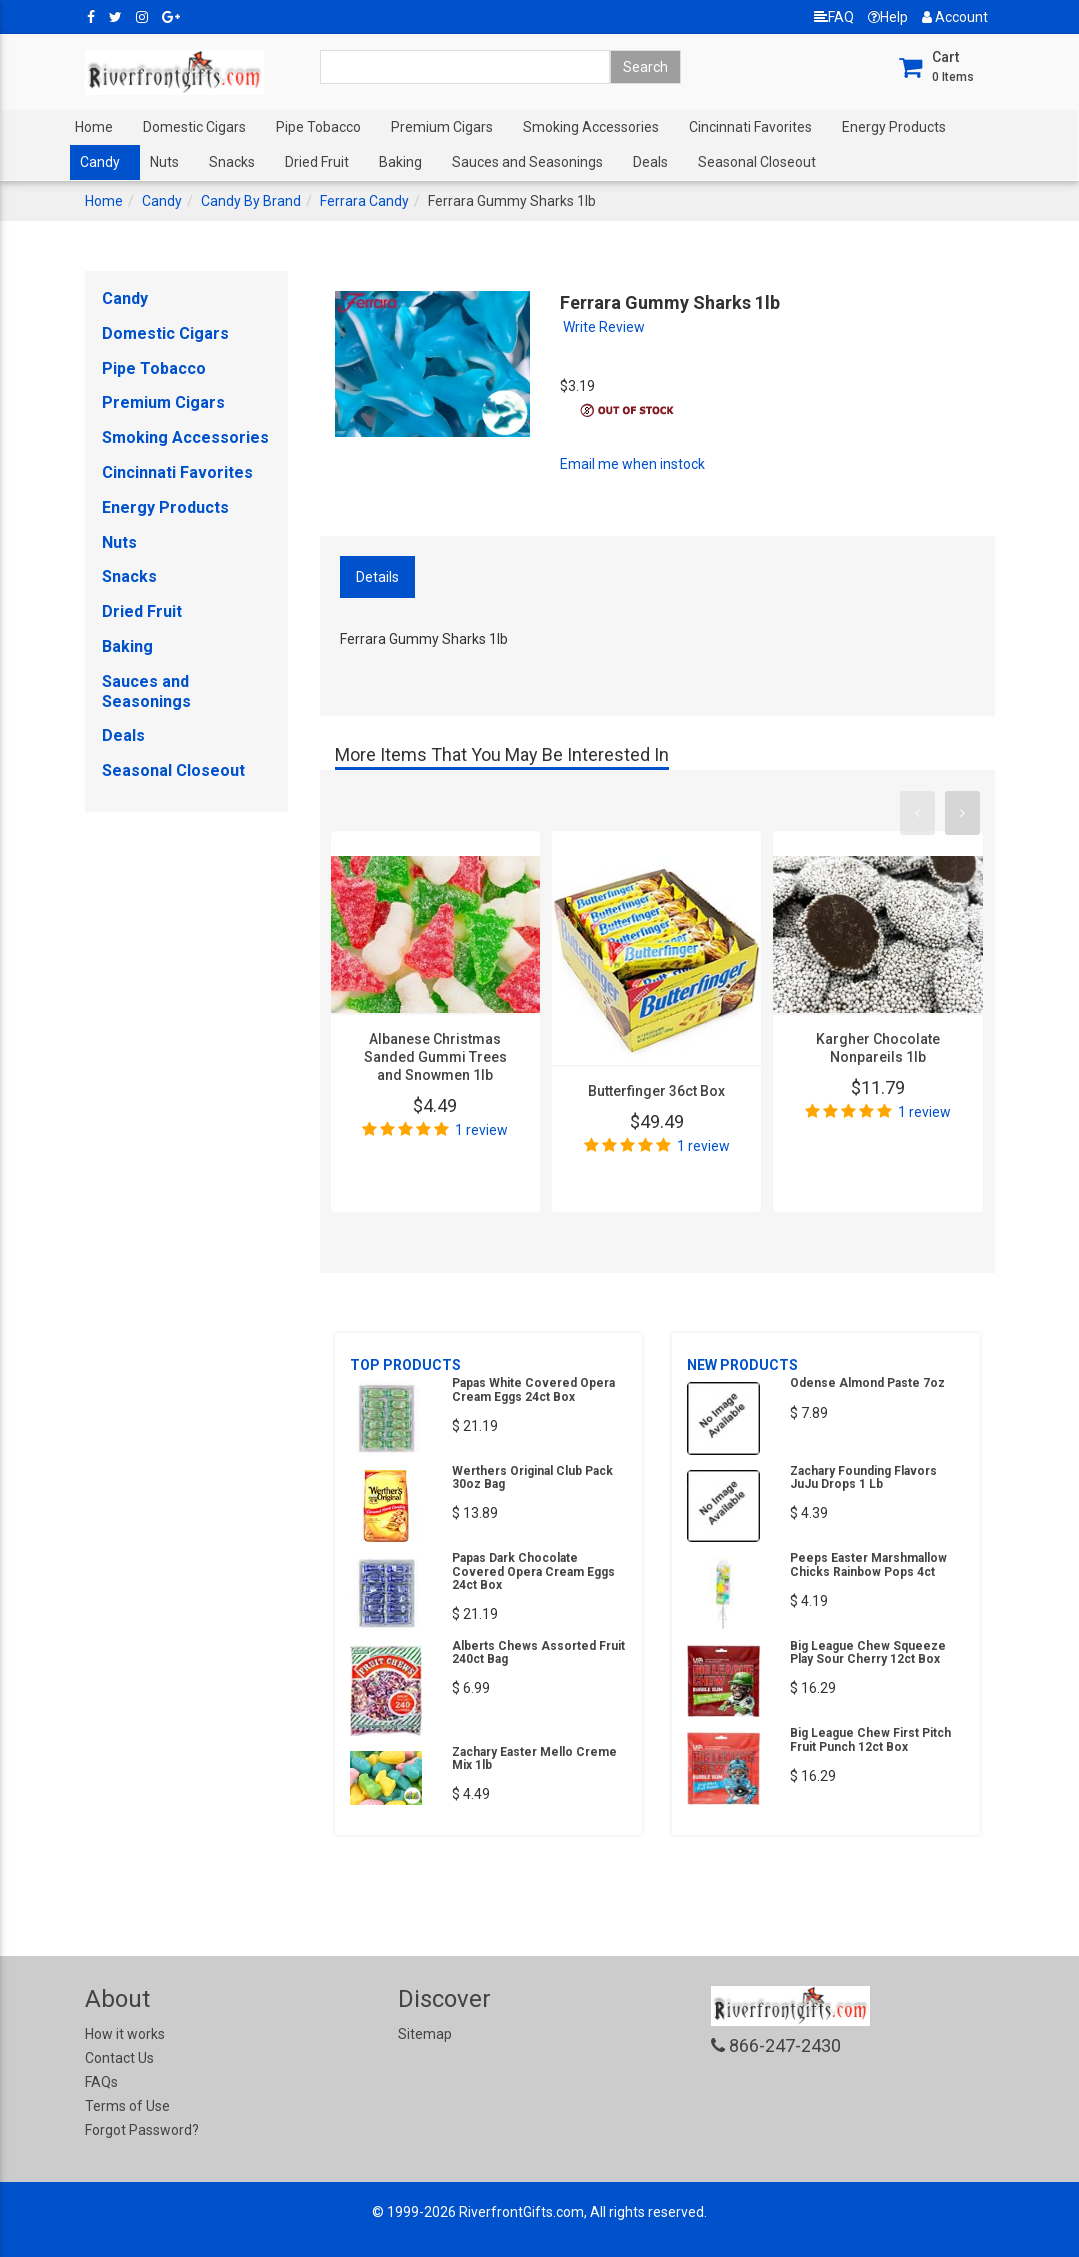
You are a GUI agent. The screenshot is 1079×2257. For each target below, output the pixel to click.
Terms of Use (127, 2106)
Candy (100, 162)
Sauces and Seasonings (527, 162)
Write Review (604, 327)
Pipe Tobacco (318, 127)
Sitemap (425, 2034)
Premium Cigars (442, 127)
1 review (481, 1130)
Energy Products (894, 127)
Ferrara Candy (364, 201)
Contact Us (119, 2058)
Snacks (232, 162)
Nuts (164, 162)
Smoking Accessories (591, 127)
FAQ (834, 17)
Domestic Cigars (194, 127)
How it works (125, 2034)
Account (955, 17)
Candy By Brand (251, 201)
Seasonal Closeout (757, 162)
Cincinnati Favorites (750, 127)
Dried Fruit (317, 162)
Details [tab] (377, 577)
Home (94, 127)
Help (888, 17)
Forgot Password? (142, 2130)
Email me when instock (632, 464)
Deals (650, 162)
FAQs (101, 2082)
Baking (400, 162)
